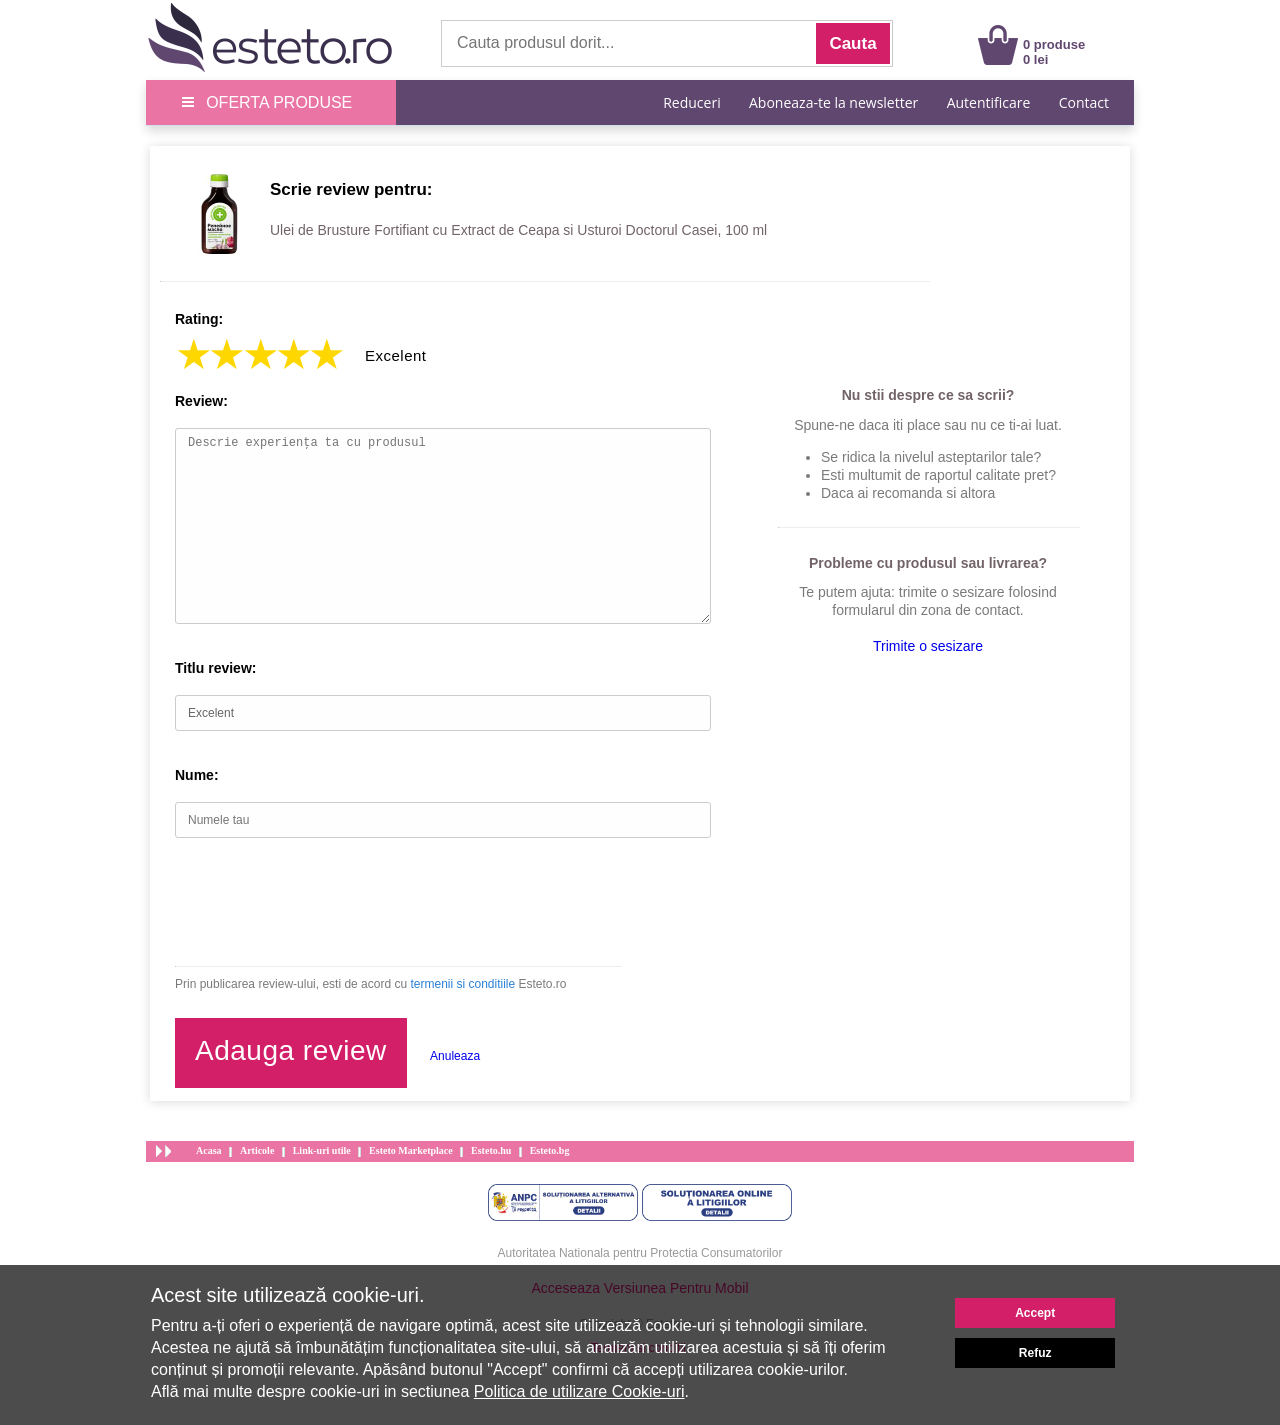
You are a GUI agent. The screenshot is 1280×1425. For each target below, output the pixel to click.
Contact (1084, 102)
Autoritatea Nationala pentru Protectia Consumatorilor (640, 1253)
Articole (257, 1150)
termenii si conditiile (462, 984)
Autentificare (989, 102)
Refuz (1035, 1353)
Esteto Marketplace (411, 1150)
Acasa (209, 1150)
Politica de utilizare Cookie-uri (579, 1391)
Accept (1035, 1313)
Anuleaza (455, 1056)
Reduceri (691, 102)
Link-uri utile (322, 1150)
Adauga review (291, 1050)
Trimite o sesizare (928, 646)
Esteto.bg (550, 1150)
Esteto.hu (491, 1150)
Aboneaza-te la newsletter (833, 102)
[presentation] (327, 902)
